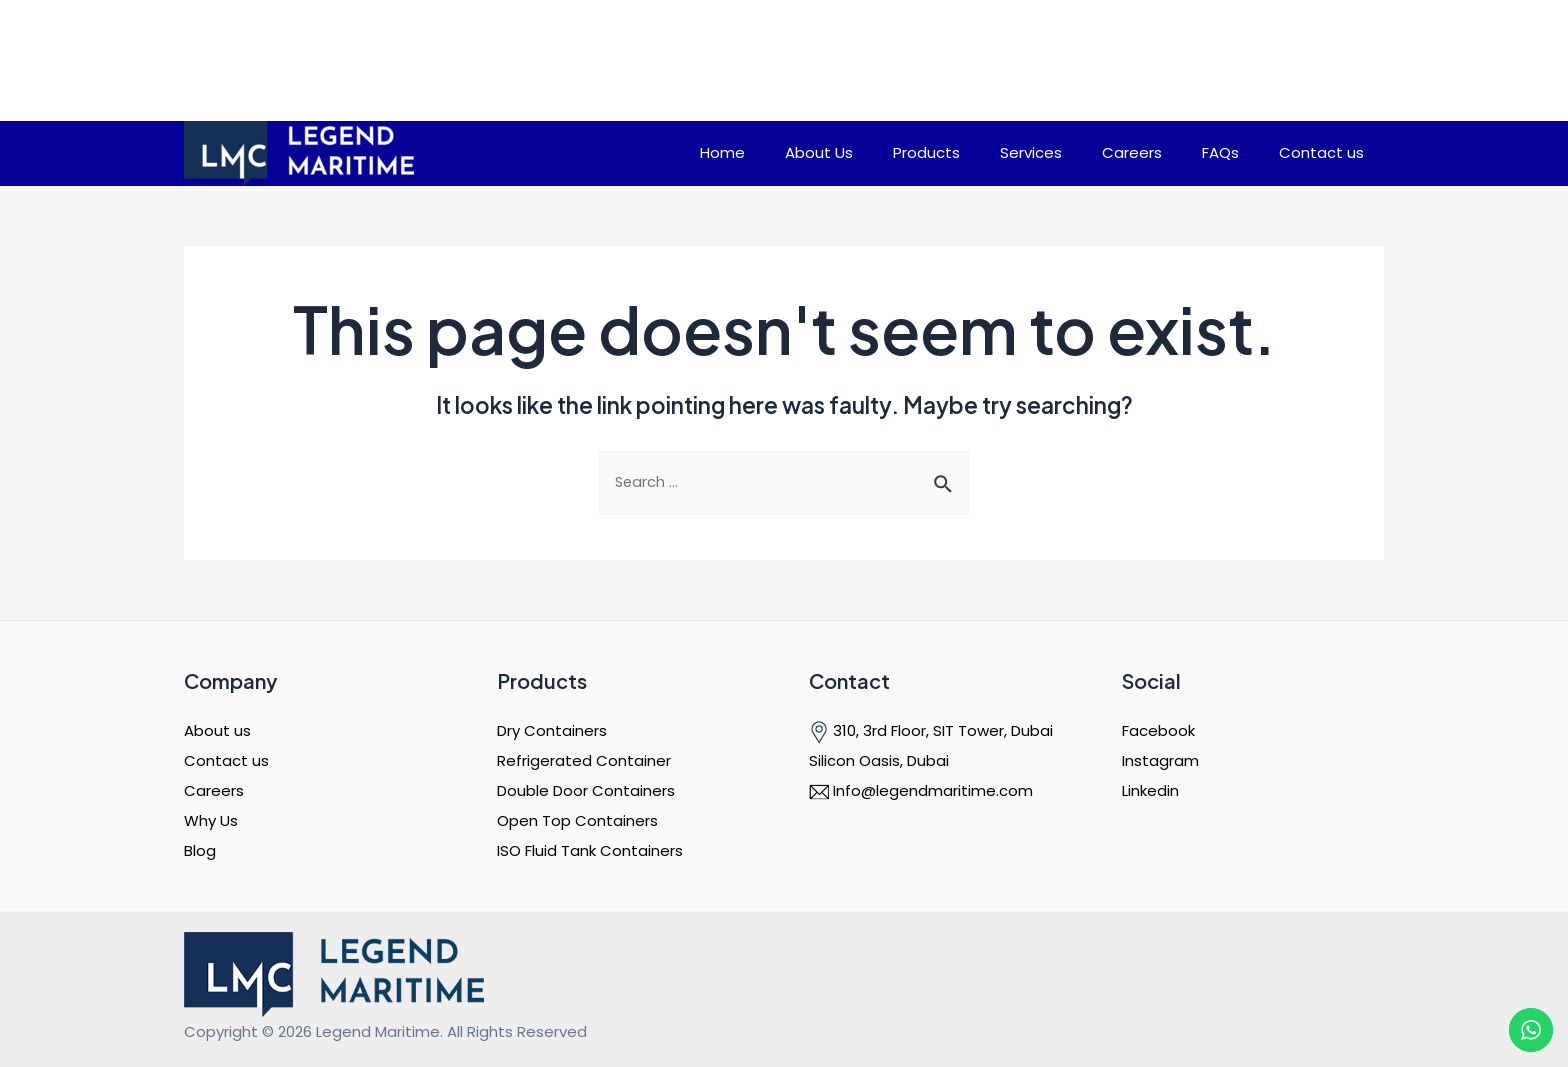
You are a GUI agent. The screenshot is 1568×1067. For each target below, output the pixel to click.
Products (971, 152)
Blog (200, 850)
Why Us (211, 820)
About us (217, 730)
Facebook (1158, 730)
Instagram (1160, 760)
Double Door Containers (586, 790)
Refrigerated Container (584, 760)
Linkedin (1150, 790)
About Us (874, 152)
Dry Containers (552, 730)
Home (787, 152)
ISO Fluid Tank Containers (590, 850)
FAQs (1235, 152)
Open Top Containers (577, 820)
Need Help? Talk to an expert (1101, 54)
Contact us (1326, 152)
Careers (1157, 152)
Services (1066, 152)
